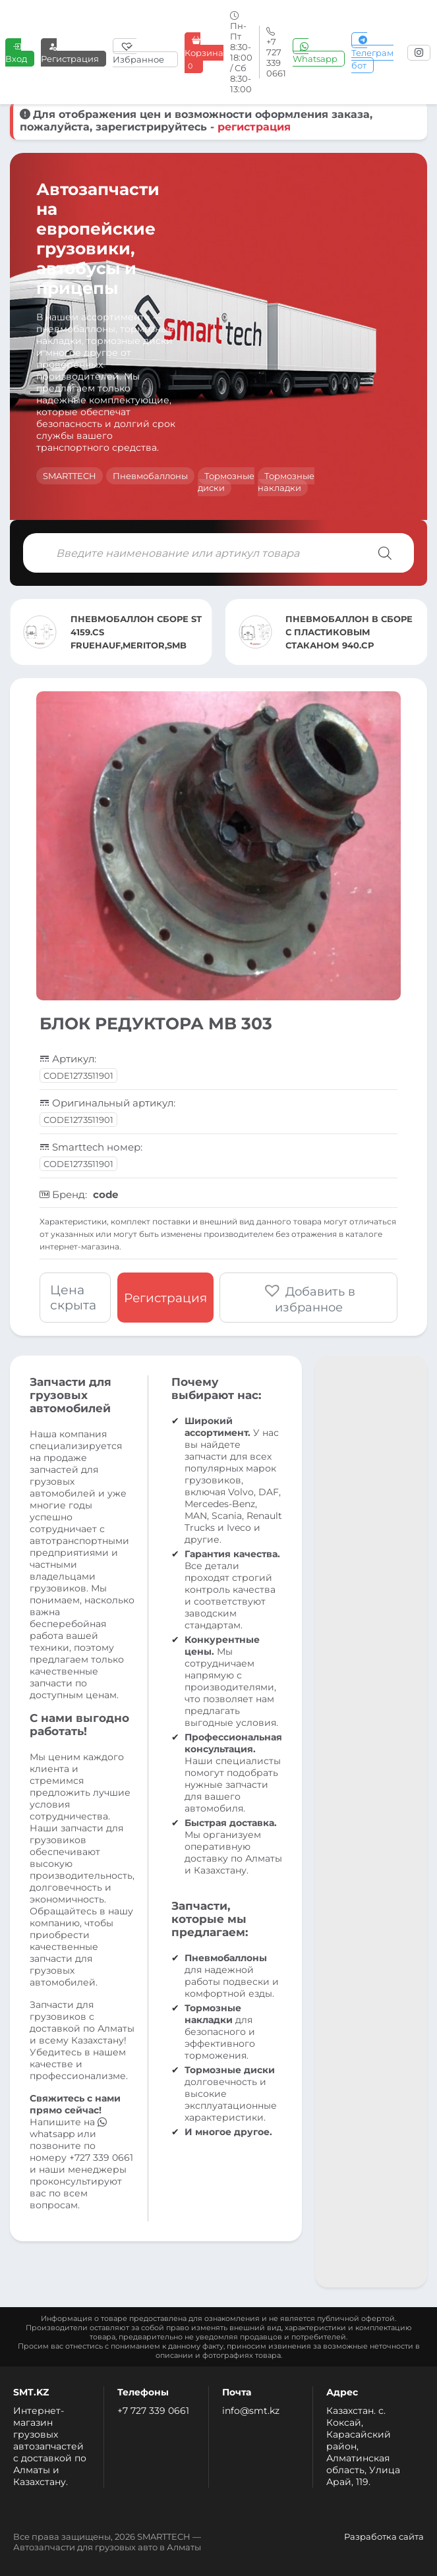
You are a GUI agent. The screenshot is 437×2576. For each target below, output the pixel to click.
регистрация (254, 127)
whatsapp (68, 2128)
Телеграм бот (372, 53)
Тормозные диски (226, 482)
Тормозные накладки (286, 482)
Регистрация (70, 52)
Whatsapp (315, 52)
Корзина (204, 53)
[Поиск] (385, 553)
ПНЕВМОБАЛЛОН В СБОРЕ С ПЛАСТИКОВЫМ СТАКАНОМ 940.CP (349, 632)
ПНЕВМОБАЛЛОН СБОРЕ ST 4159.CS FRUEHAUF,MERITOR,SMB (136, 632)
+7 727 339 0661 (153, 2411)
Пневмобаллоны (150, 476)
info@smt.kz (250, 2411)
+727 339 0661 (101, 2157)
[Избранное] (145, 52)
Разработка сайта (384, 2536)
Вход (16, 52)
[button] (309, 1298)
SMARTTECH (69, 476)
